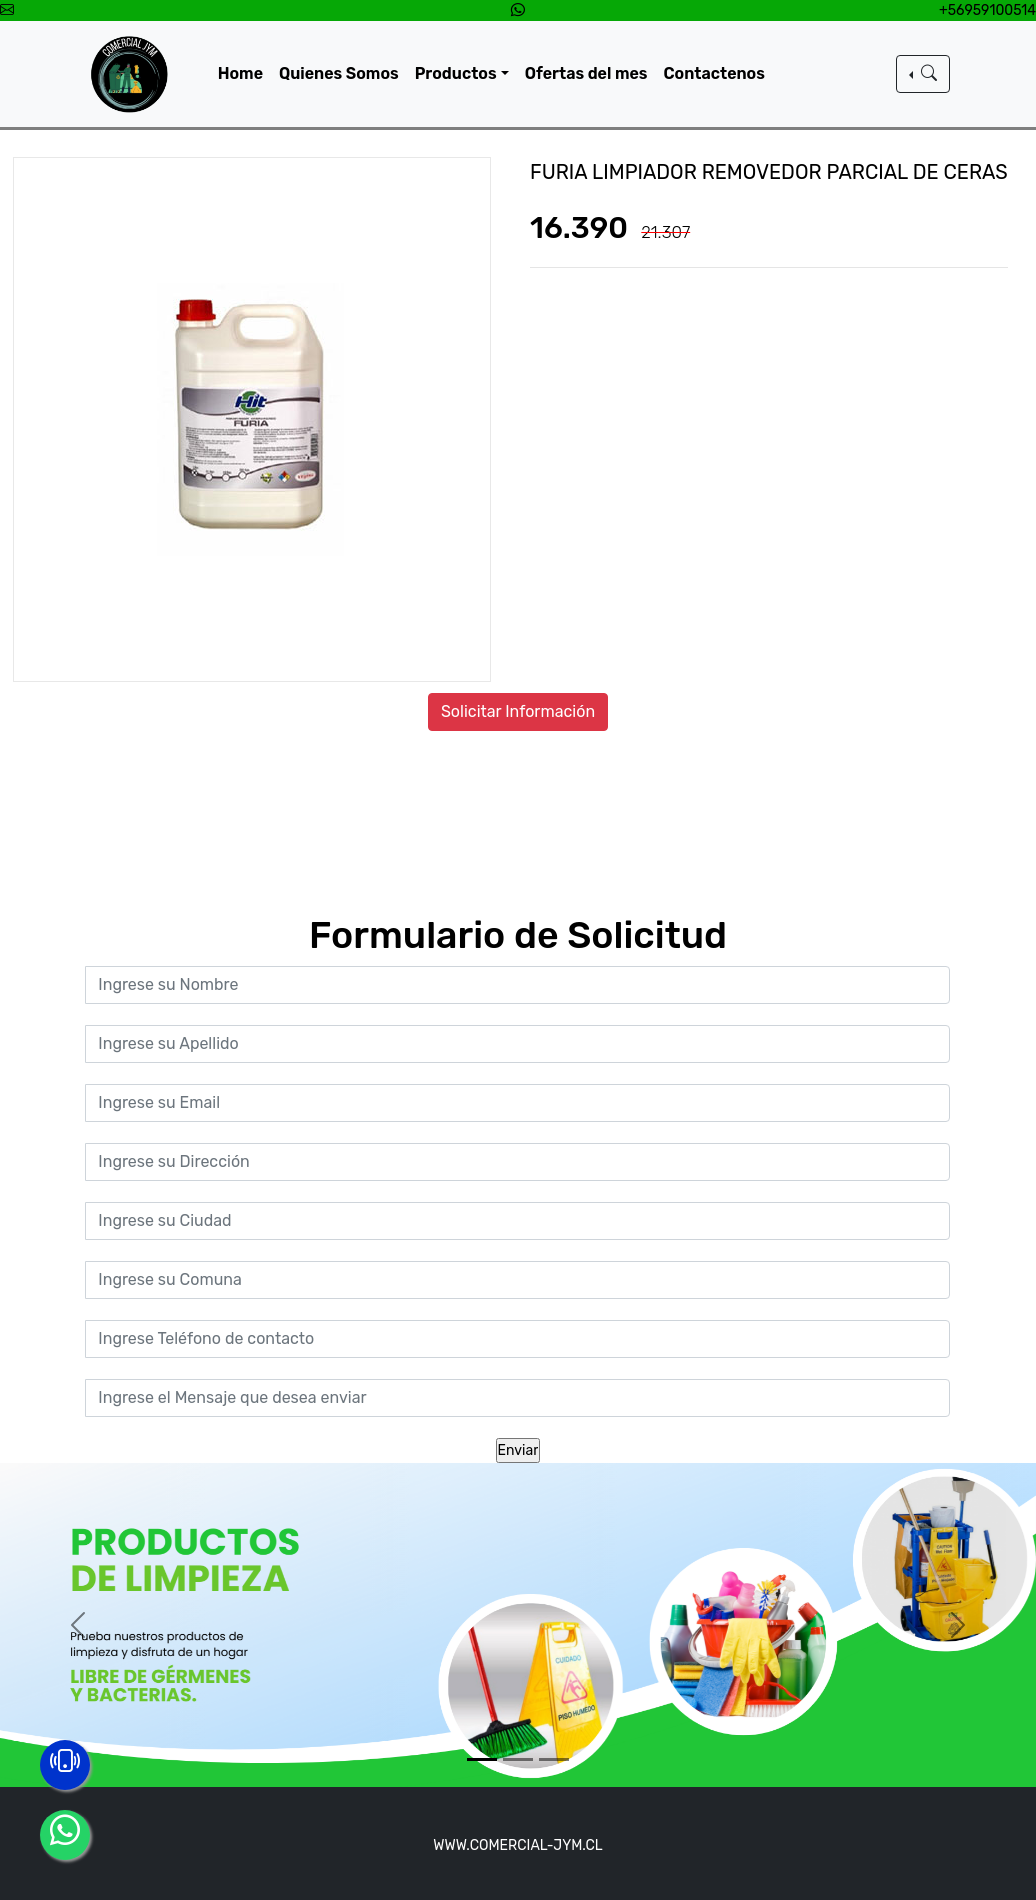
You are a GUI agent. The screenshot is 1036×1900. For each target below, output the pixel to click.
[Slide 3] (554, 1759)
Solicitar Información (518, 711)
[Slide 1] (482, 1759)
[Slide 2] (518, 1759)
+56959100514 (987, 10)
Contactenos (714, 73)
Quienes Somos (339, 73)
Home (240, 73)
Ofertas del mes (586, 73)
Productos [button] (456, 73)
